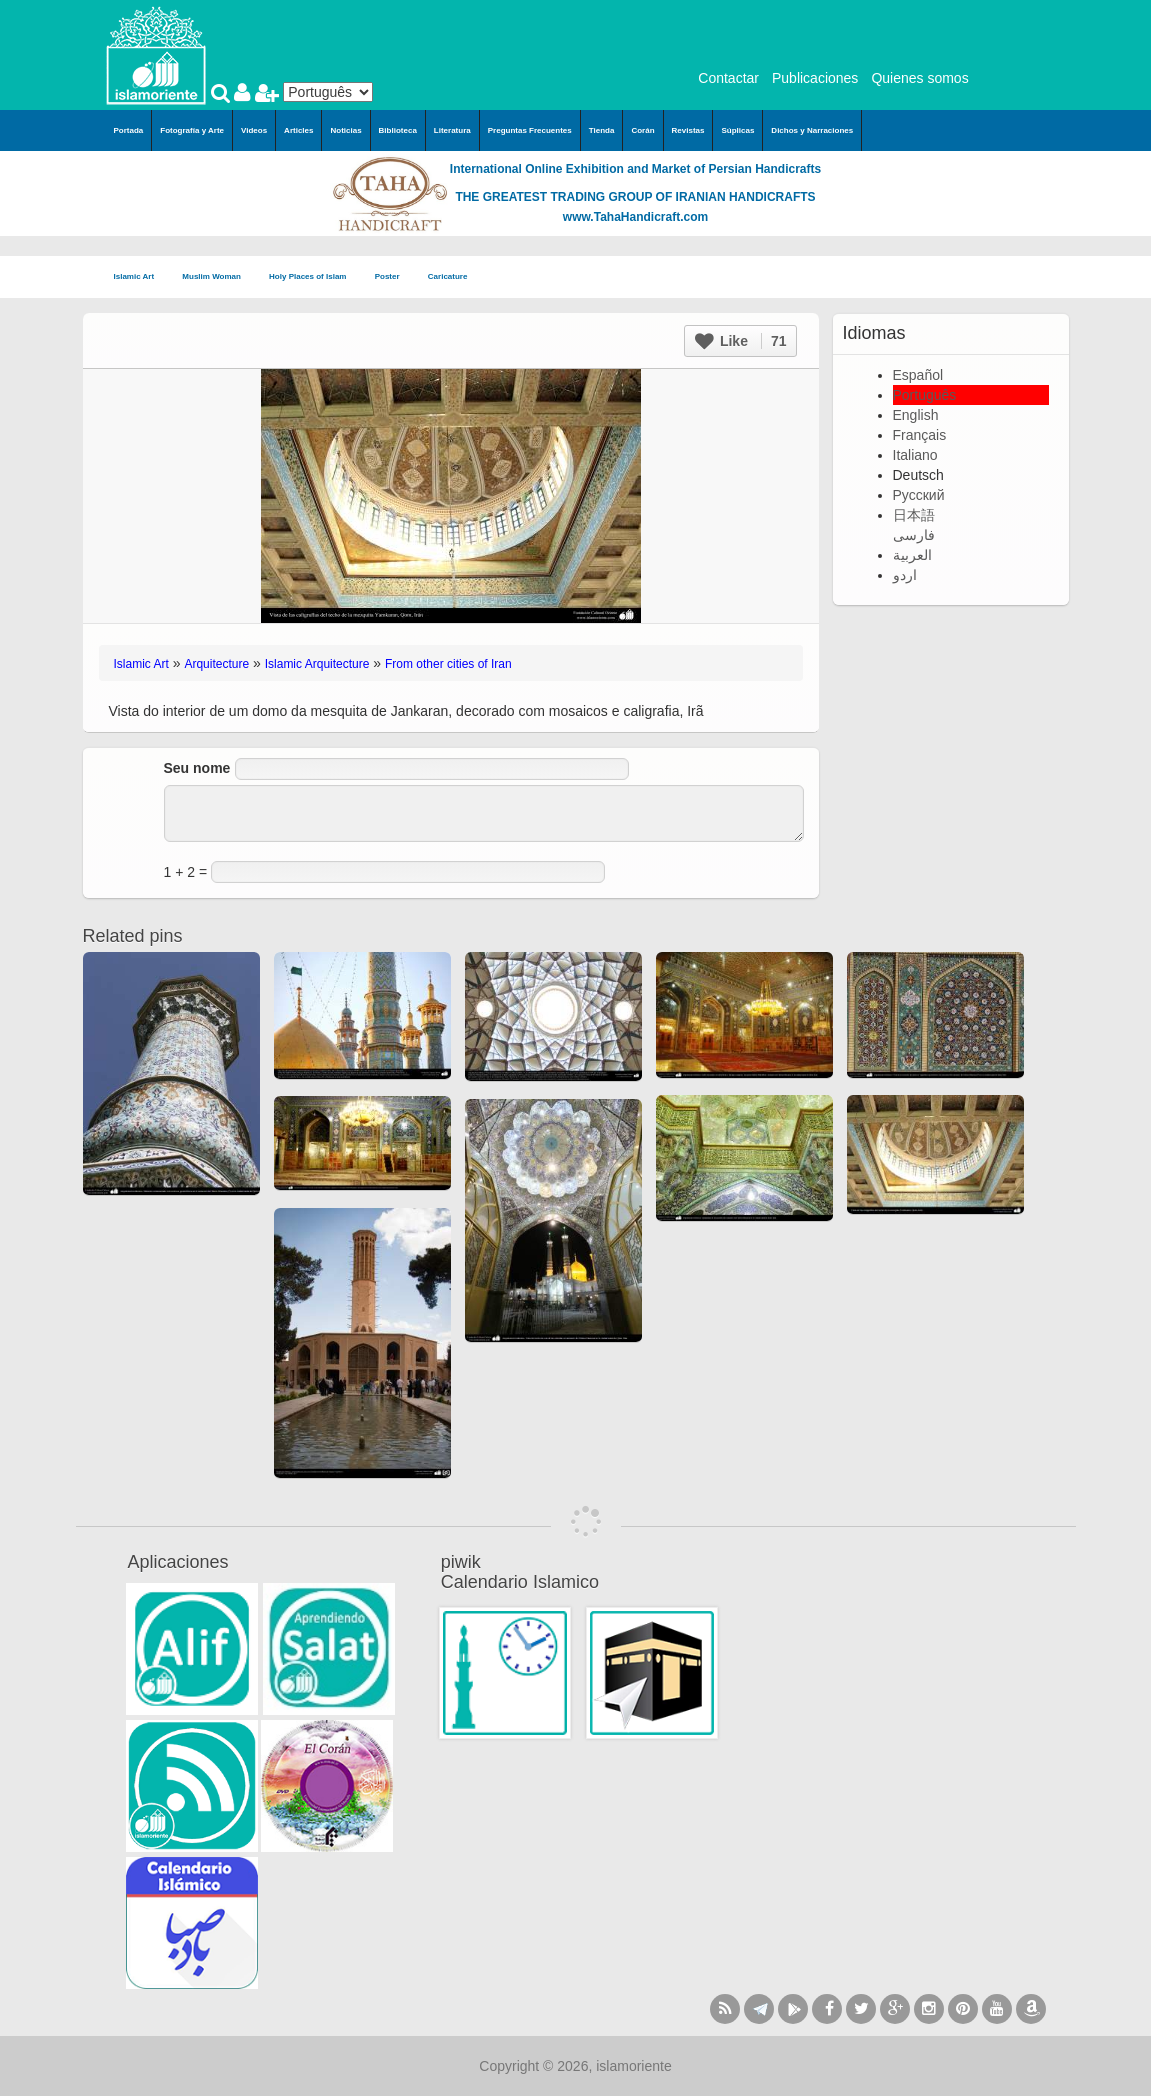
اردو (905, 575)
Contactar (728, 78)
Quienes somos (919, 78)
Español (918, 375)
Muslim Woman (217, 277)
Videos (254, 130)
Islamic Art (140, 277)
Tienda (602, 130)
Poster (393, 277)
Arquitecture (216, 664)
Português (925, 395)
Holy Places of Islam (314, 277)
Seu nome (197, 768)
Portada (129, 130)
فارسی (914, 535)
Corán (642, 130)
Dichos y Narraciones (812, 130)
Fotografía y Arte (192, 130)
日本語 (914, 515)
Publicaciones (815, 78)
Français (920, 435)
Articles (298, 130)
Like (740, 341)
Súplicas (737, 130)
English (916, 415)
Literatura (452, 130)
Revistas (688, 130)
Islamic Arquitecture (317, 664)
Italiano (915, 455)
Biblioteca (398, 130)
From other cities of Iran (448, 664)
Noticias (345, 130)
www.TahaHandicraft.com (635, 217)
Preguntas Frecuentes (530, 130)
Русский (919, 495)
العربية (912, 555)
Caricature (448, 276)
